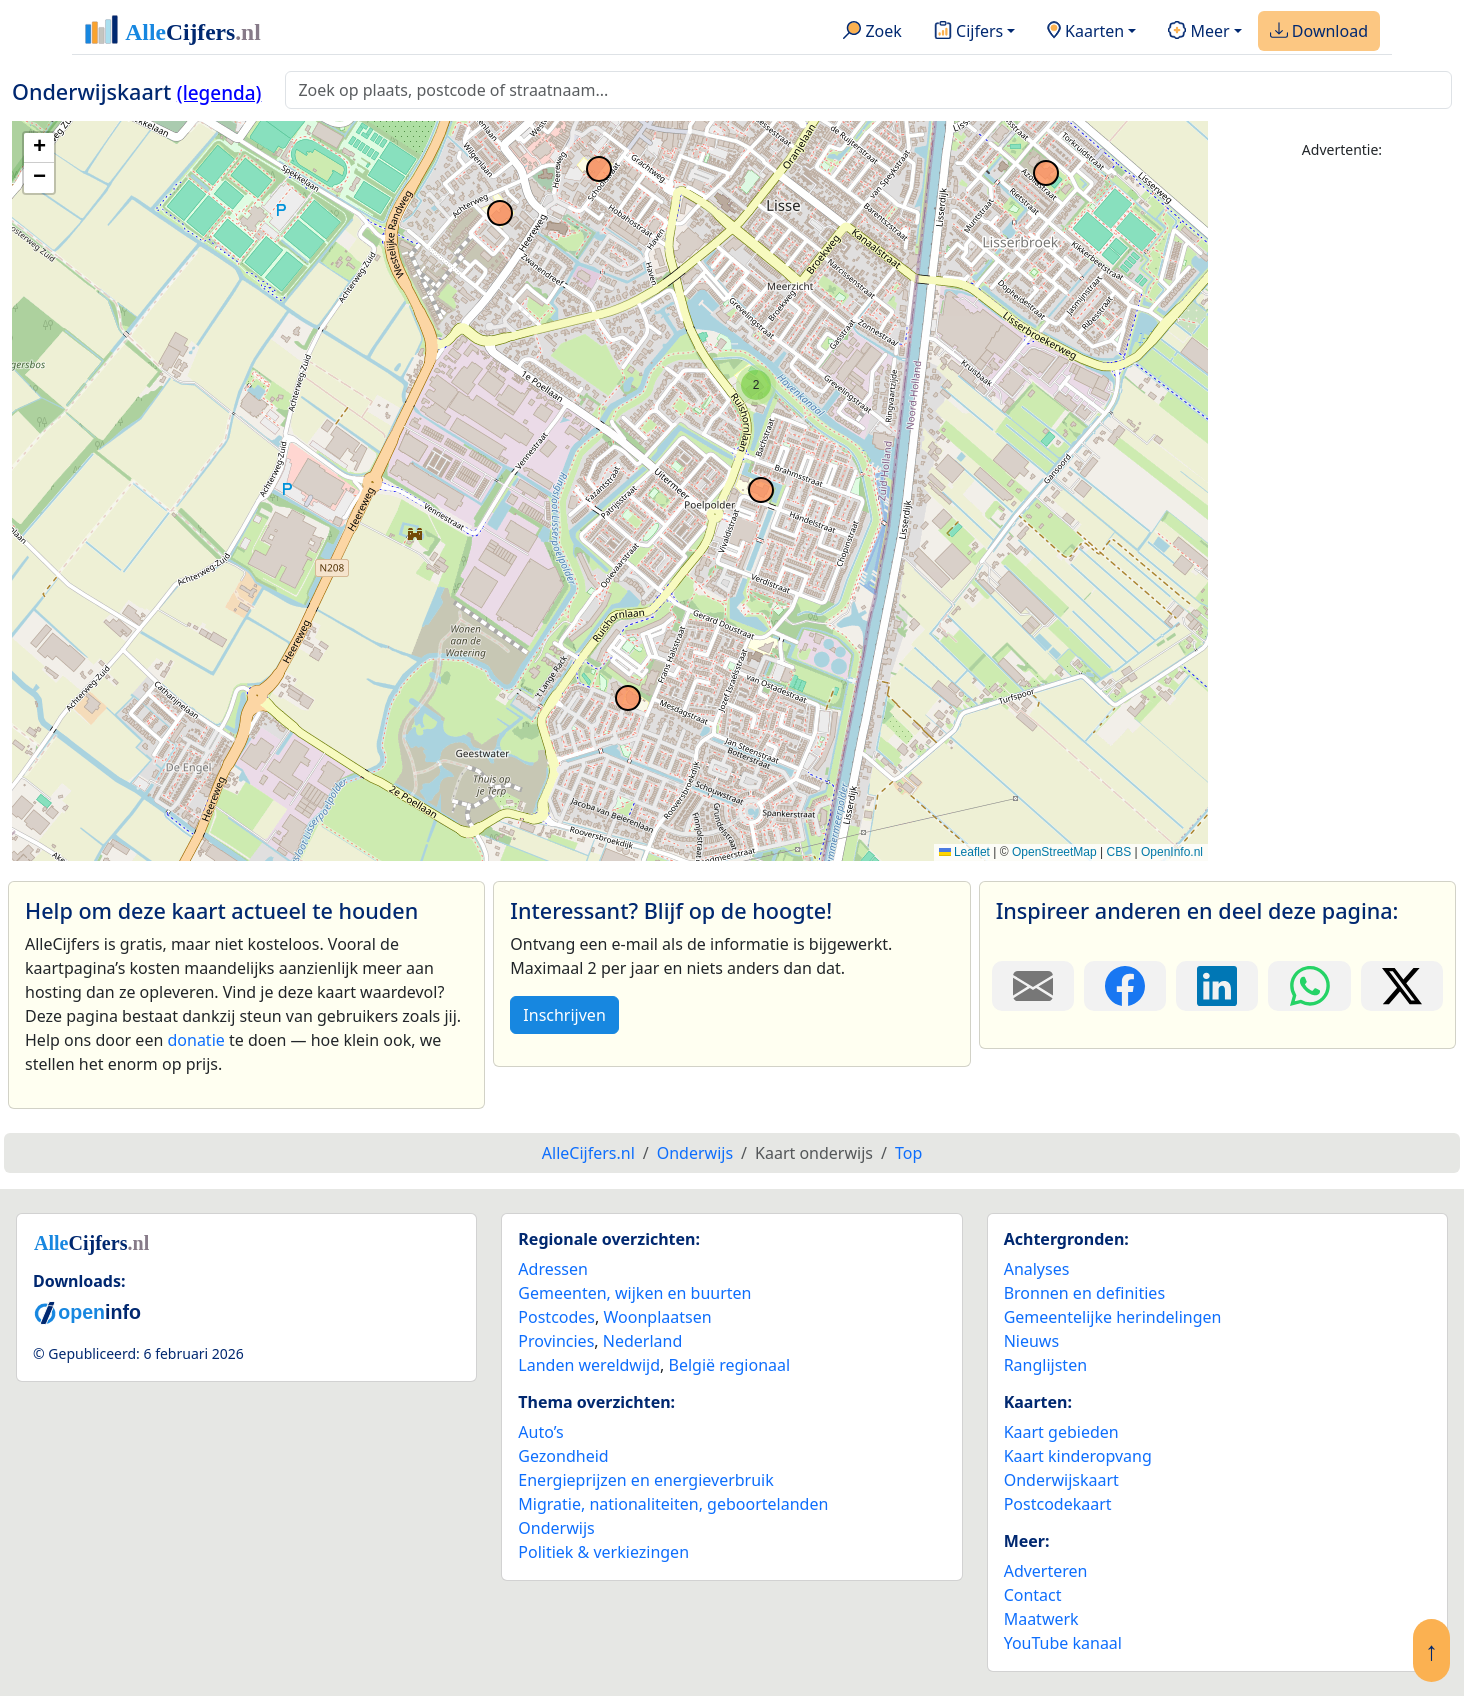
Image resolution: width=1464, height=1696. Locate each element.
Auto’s (540, 1432)
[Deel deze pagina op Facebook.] (1125, 986)
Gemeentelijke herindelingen (1113, 1317)
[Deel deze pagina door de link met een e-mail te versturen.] (1033, 986)
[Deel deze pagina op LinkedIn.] (1217, 986)
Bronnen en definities (1084, 1293)
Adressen (553, 1269)
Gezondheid (563, 1456)
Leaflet (964, 852)
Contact (1033, 1595)
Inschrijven (564, 1015)
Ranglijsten (1045, 1365)
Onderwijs (556, 1528)
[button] (756, 385)
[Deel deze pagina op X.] (1402, 986)
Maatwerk (1041, 1619)
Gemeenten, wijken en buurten (634, 1293)
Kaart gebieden (1061, 1432)
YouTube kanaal (1063, 1643)
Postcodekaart (1058, 1504)
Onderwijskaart (1061, 1480)
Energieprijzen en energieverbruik (645, 1480)
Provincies (556, 1341)
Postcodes (556, 1317)
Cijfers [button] (968, 32)
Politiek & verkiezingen (603, 1552)
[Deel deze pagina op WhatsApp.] (1309, 986)
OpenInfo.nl (1172, 852)
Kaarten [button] (1085, 32)
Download (1319, 32)
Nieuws (1031, 1341)
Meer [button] (1198, 32)
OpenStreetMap (1054, 852)
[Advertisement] (1342, 477)
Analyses (1037, 1269)
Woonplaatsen (657, 1317)
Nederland (643, 1341)
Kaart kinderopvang (1078, 1456)
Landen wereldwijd (589, 1365)
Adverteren (1046, 1571)
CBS (1118, 852)
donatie (195, 1040)
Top (908, 1153)
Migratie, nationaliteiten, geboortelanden (673, 1504)
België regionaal (730, 1365)
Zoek (872, 32)
